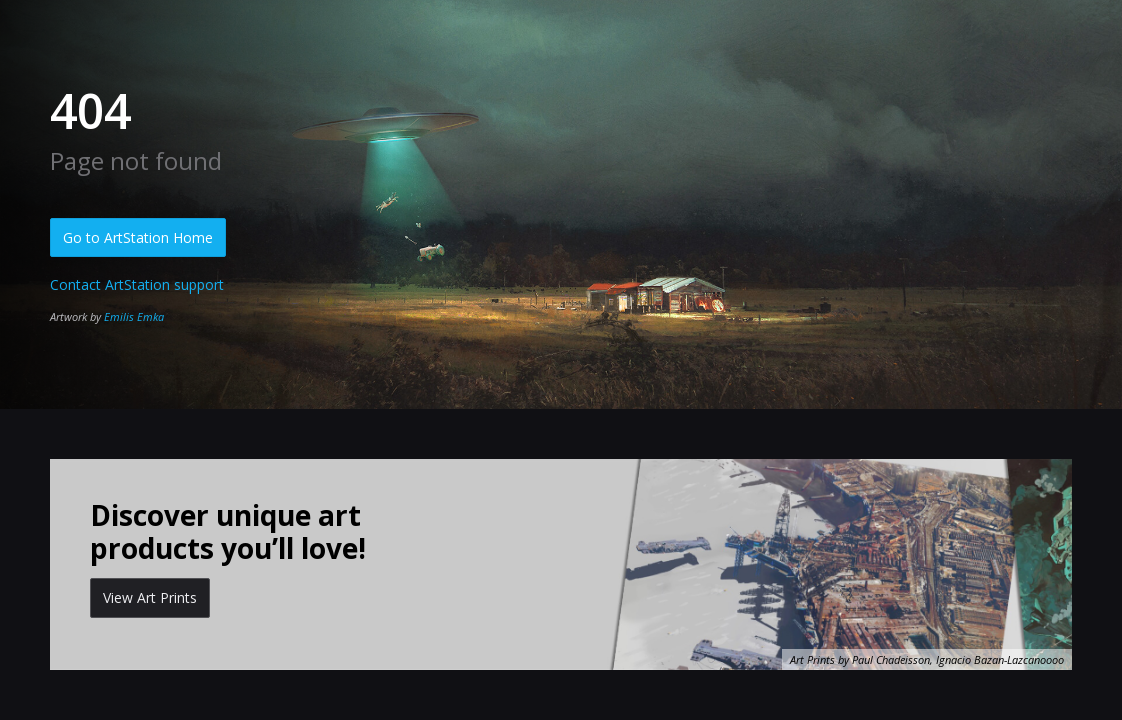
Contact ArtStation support (137, 284)
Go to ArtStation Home (138, 237)
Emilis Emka (134, 316)
